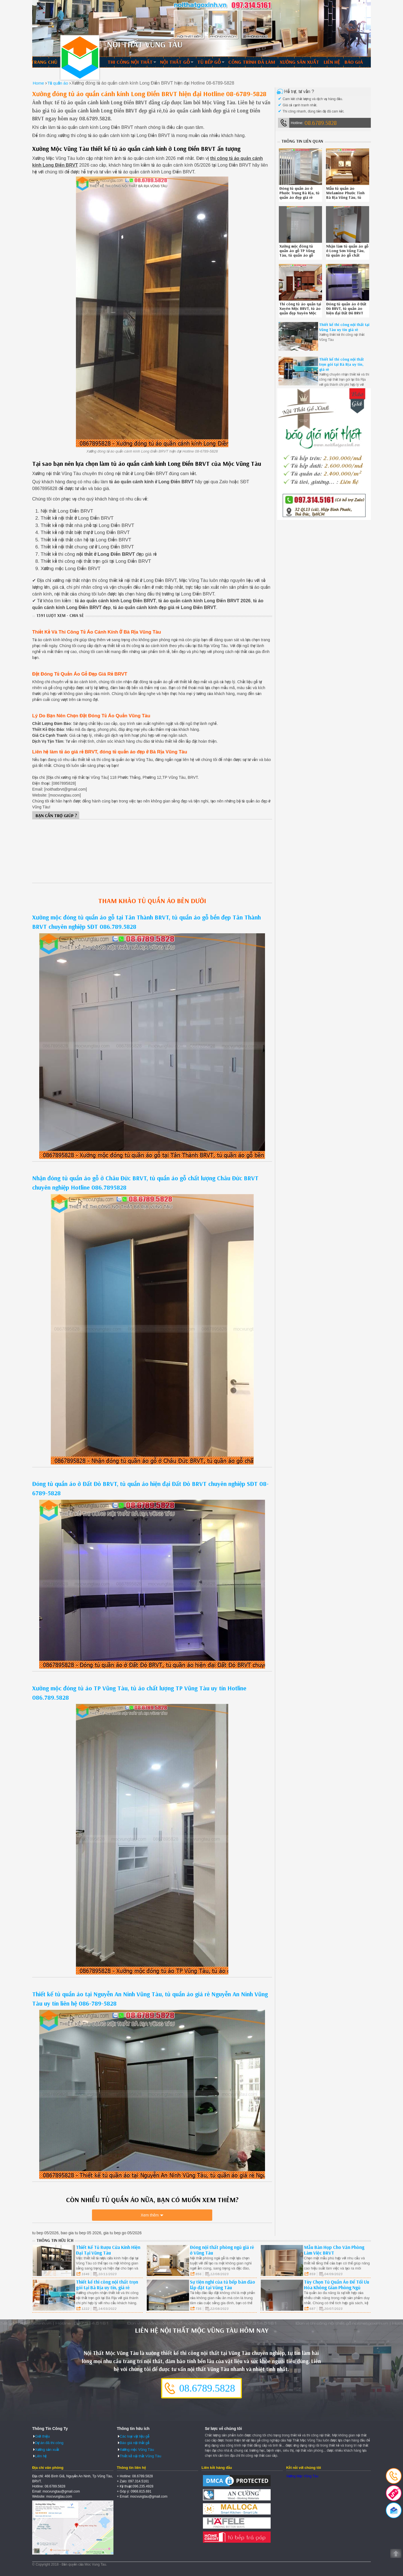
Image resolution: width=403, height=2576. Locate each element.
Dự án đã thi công (49, 2443)
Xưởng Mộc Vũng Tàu (302, 2476)
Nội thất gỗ (175, 62)
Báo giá (354, 62)
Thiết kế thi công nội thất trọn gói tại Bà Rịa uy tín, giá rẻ (341, 364)
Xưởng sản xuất (299, 62)
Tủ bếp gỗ (209, 62)
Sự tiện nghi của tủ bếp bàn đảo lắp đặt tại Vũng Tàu (222, 2284)
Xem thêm (150, 2215)
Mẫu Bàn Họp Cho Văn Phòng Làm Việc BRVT (334, 2250)
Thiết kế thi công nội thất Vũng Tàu (80, 57)
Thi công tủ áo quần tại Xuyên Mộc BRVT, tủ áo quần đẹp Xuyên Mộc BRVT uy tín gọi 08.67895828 (300, 313)
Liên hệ (332, 62)
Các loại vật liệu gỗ (134, 2436)
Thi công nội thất (130, 62)
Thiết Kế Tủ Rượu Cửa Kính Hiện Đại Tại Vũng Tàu (108, 2250)
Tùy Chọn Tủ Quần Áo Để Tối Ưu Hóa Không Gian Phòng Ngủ (336, 2284)
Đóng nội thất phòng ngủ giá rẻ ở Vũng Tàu (222, 2250)
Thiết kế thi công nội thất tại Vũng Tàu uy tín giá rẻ (344, 327)
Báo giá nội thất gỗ (134, 2443)
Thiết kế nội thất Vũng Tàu (140, 2456)
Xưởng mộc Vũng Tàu (137, 2449)
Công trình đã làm (251, 62)
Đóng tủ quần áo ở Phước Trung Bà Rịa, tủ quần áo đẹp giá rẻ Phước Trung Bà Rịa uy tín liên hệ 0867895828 (300, 197)
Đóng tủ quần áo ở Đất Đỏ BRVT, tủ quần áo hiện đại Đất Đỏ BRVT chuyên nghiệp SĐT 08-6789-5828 (347, 313)
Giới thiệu (42, 2436)
